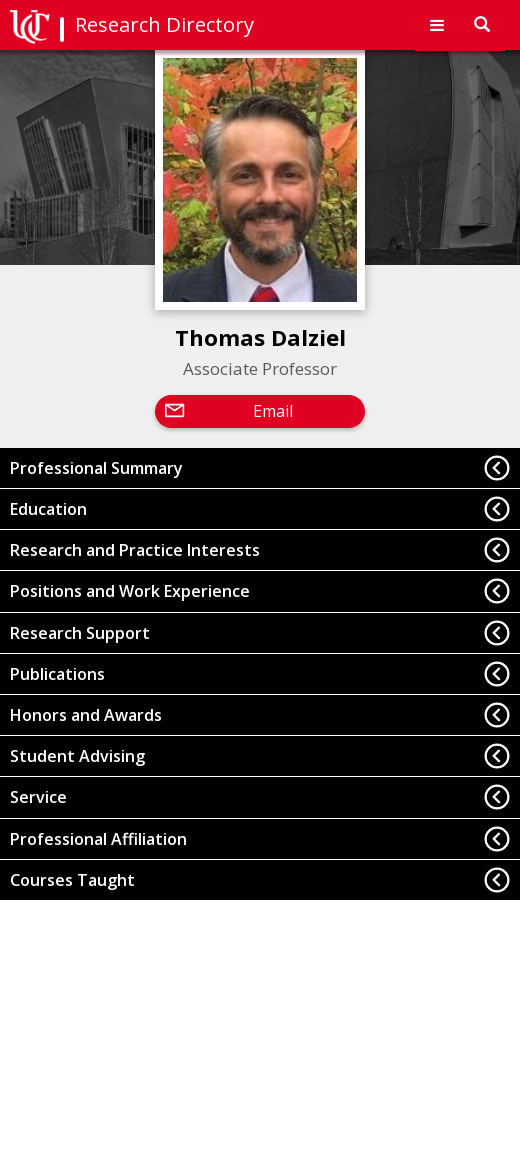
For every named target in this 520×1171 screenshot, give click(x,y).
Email (273, 411)
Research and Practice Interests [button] (135, 550)
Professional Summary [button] (96, 468)
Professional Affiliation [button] (98, 839)
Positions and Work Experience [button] (130, 591)
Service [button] (38, 797)
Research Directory (164, 24)
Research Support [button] (80, 633)
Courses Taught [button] (72, 880)
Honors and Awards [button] (86, 715)
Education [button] (48, 509)
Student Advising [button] (77, 756)
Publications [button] (57, 674)
